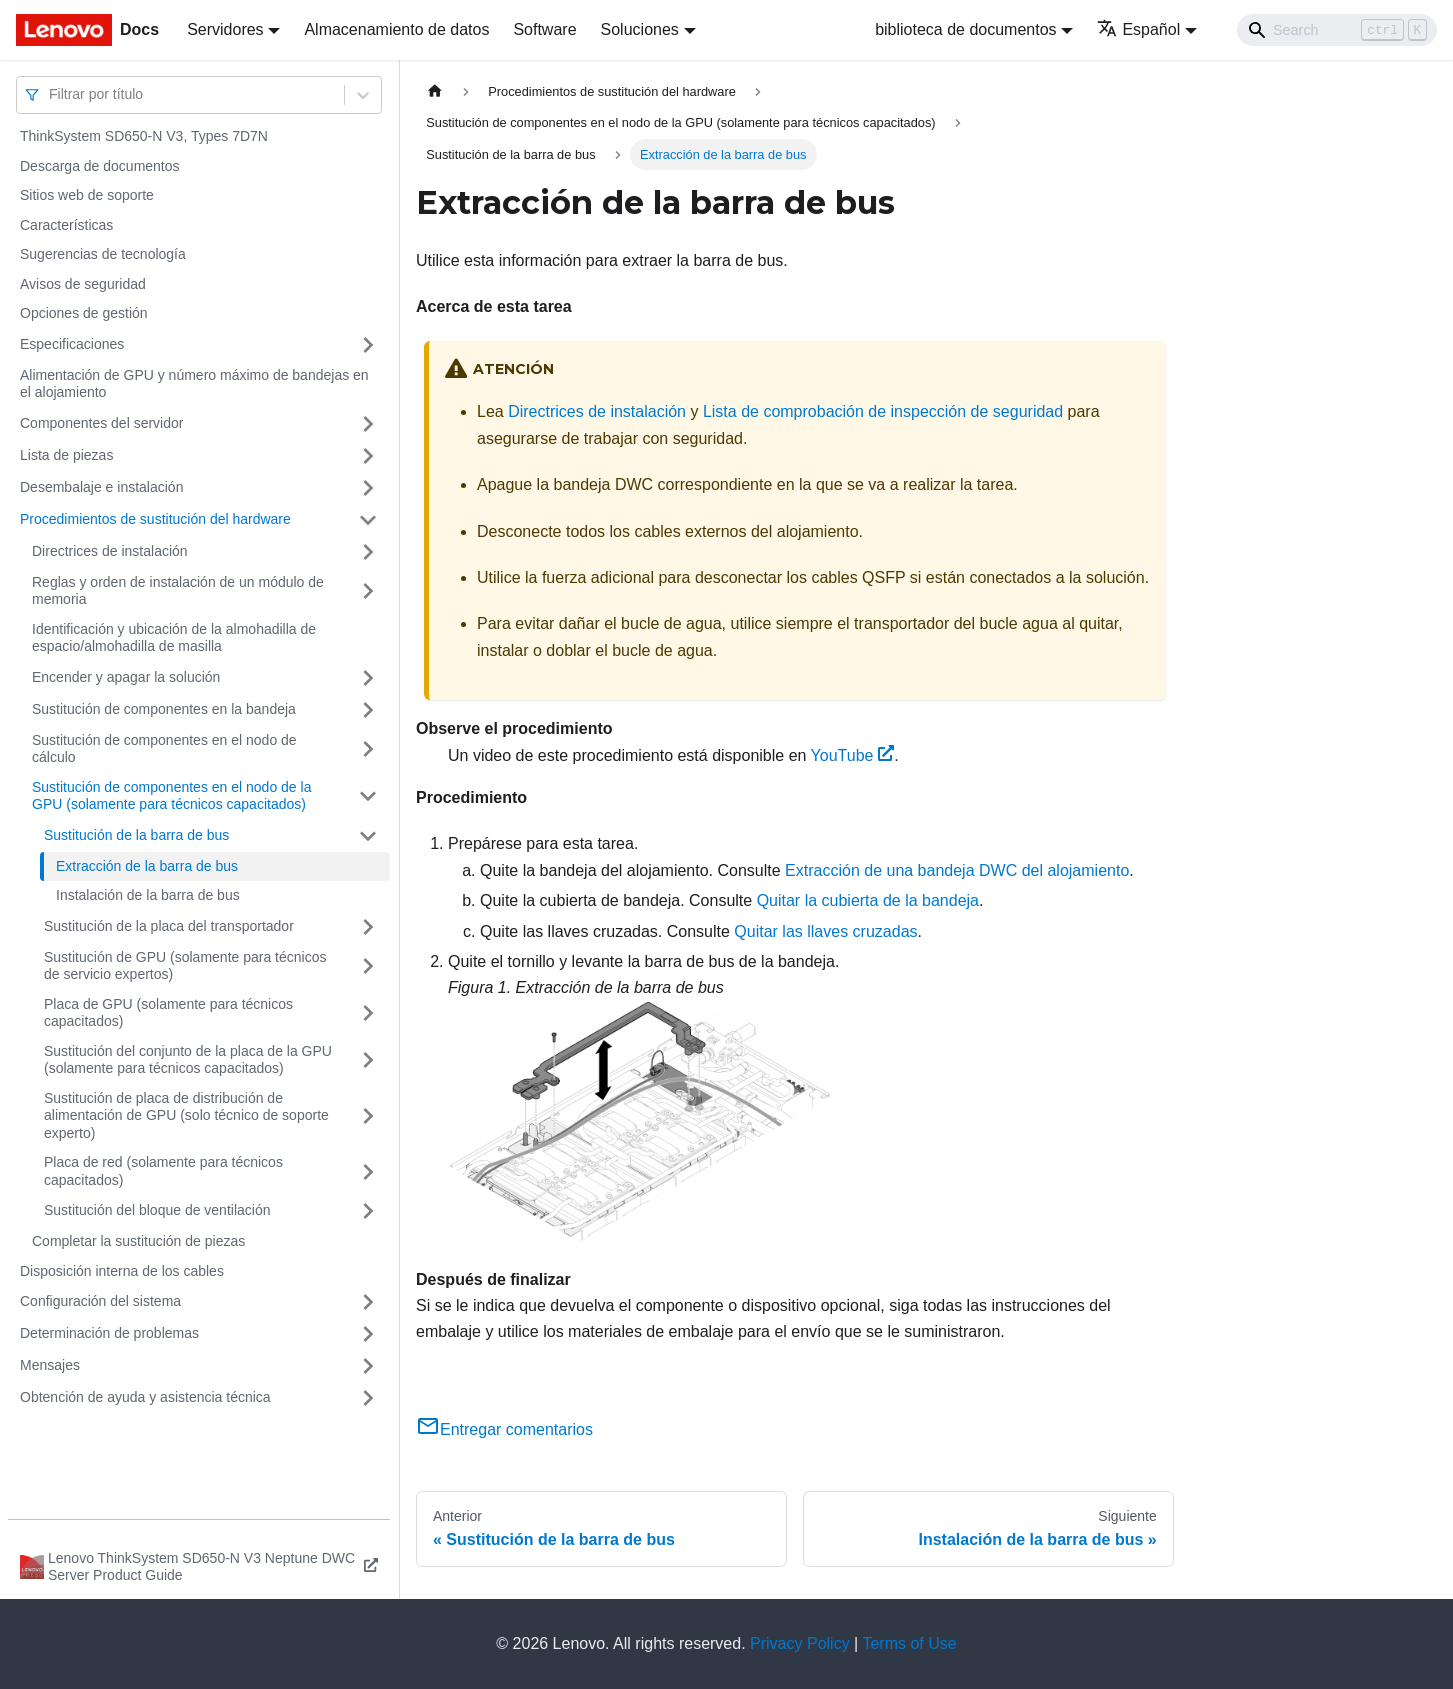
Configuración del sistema (100, 1301)
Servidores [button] (225, 29)
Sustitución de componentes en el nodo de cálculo (164, 749)
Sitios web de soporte (87, 195)
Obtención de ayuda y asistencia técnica (145, 1397)
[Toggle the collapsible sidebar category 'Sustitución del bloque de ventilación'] (368, 1211)
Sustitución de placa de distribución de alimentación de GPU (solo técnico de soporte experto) (186, 1115)
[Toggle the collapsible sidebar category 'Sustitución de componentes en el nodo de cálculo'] (368, 749)
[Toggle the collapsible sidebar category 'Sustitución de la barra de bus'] (368, 836)
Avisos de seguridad (83, 284)
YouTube (853, 755)
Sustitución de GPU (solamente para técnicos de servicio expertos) (185, 966)
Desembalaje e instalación (101, 487)
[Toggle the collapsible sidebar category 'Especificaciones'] (368, 345)
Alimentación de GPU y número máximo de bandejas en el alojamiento (194, 384)
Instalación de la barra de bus (148, 895)
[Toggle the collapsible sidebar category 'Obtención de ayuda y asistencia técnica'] (368, 1398)
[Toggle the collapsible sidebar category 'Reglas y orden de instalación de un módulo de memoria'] (368, 591)
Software (544, 29)
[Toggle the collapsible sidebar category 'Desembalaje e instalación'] (368, 488)
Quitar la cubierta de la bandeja (868, 900)
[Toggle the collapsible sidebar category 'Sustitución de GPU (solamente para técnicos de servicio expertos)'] (368, 966)
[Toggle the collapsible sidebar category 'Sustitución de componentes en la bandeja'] (368, 710)
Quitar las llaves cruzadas (825, 931)
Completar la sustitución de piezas (138, 1241)
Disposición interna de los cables (122, 1271)
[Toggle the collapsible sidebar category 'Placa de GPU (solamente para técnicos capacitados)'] (368, 1013)
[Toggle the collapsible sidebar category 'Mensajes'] (368, 1366)
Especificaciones (72, 344)
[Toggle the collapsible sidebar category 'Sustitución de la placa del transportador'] (368, 927)
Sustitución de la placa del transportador (169, 926)
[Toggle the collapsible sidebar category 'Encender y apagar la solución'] (368, 678)
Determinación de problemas (109, 1333)
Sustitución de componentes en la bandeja (164, 709)
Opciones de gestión (84, 313)
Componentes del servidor (101, 423)
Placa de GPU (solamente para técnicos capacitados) (168, 1013)
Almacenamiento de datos (396, 29)
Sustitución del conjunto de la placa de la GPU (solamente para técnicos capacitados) (188, 1060)
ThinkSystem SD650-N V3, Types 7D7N (144, 136)
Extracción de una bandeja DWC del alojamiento (957, 870)
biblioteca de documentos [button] (965, 29)
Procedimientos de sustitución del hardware (155, 519)
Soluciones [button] (640, 29)
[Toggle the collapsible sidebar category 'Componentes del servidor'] (368, 424)
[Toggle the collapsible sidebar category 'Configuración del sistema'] (368, 1302)
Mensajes (50, 1365)
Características (66, 225)
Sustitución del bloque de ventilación (157, 1210)
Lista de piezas (66, 455)
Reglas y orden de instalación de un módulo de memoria (178, 591)
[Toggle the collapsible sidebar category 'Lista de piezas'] (368, 456)
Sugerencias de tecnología (103, 254)
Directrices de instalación (110, 551)
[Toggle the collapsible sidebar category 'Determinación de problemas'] (368, 1334)
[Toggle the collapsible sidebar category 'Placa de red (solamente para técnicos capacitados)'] (368, 1171)
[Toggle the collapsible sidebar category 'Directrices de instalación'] (368, 552)
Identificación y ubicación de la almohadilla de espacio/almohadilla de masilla (174, 638)
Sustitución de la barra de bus (136, 835)
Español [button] (1138, 29)
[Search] (1337, 30)
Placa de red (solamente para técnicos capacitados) (163, 1171)
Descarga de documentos (100, 166)
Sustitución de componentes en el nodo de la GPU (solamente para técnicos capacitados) (171, 796)
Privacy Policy (800, 1643)
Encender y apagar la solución (126, 677)
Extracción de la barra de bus (147, 866)
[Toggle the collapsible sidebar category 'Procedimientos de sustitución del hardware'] (368, 520)
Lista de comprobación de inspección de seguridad (883, 411)
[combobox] (51, 94)
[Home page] (435, 91)
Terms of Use (909, 1643)
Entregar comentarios (504, 1429)
